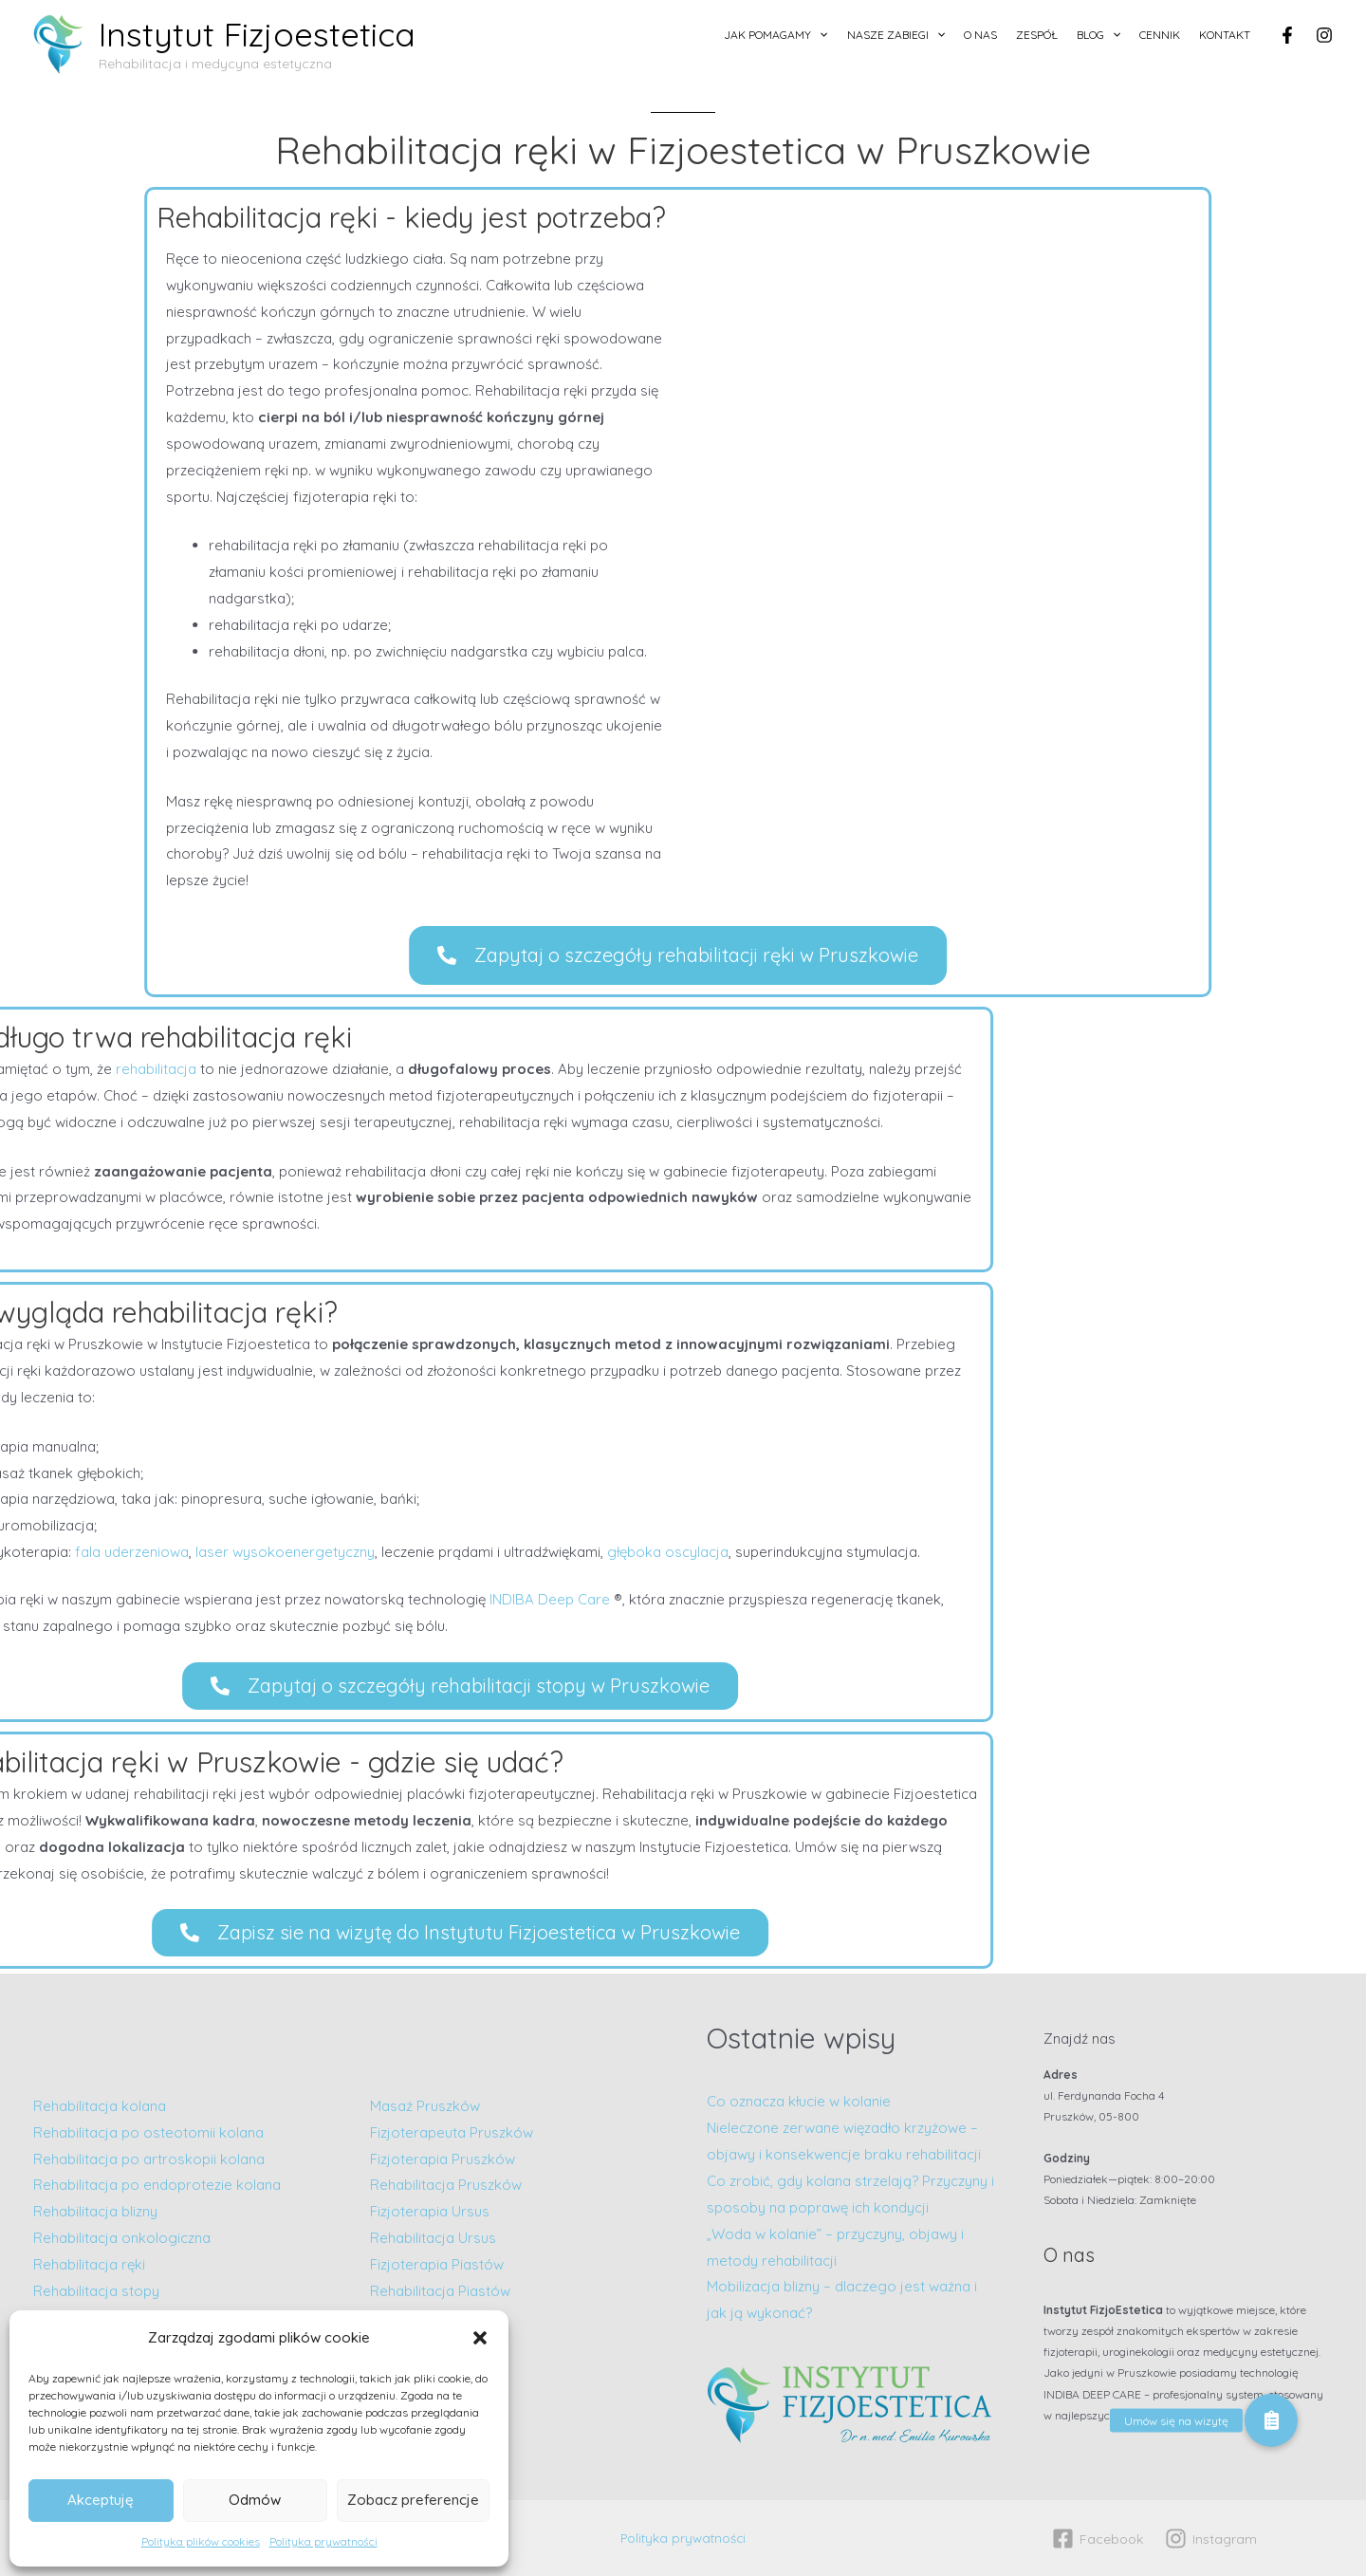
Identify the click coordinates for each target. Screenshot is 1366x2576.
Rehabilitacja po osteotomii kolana (148, 2132)
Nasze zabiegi (896, 35)
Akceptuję (100, 2500)
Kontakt (1224, 35)
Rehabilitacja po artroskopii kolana (150, 2159)
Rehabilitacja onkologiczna (122, 2238)
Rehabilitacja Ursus (433, 2238)
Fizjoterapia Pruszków (442, 2159)
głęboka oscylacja (127, 1552)
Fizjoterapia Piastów (437, 2264)
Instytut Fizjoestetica (257, 34)
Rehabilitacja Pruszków (446, 2185)
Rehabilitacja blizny (95, 2211)
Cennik (1159, 35)
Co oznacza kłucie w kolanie (799, 2101)
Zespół (1037, 35)
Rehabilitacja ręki (89, 2264)
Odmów (255, 2500)
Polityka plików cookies (200, 2541)
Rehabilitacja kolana (99, 2106)
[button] (480, 2337)
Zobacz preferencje (413, 2500)
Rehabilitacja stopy (96, 2291)
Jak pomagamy (775, 35)
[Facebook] (1287, 35)
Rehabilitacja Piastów (440, 2291)
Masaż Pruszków (425, 2106)
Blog (1098, 35)
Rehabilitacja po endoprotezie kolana (157, 2185)
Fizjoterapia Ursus (429, 2211)
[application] (819, 35)
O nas (980, 35)
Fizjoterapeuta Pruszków (451, 2132)
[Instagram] (1324, 35)
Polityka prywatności (323, 2541)
